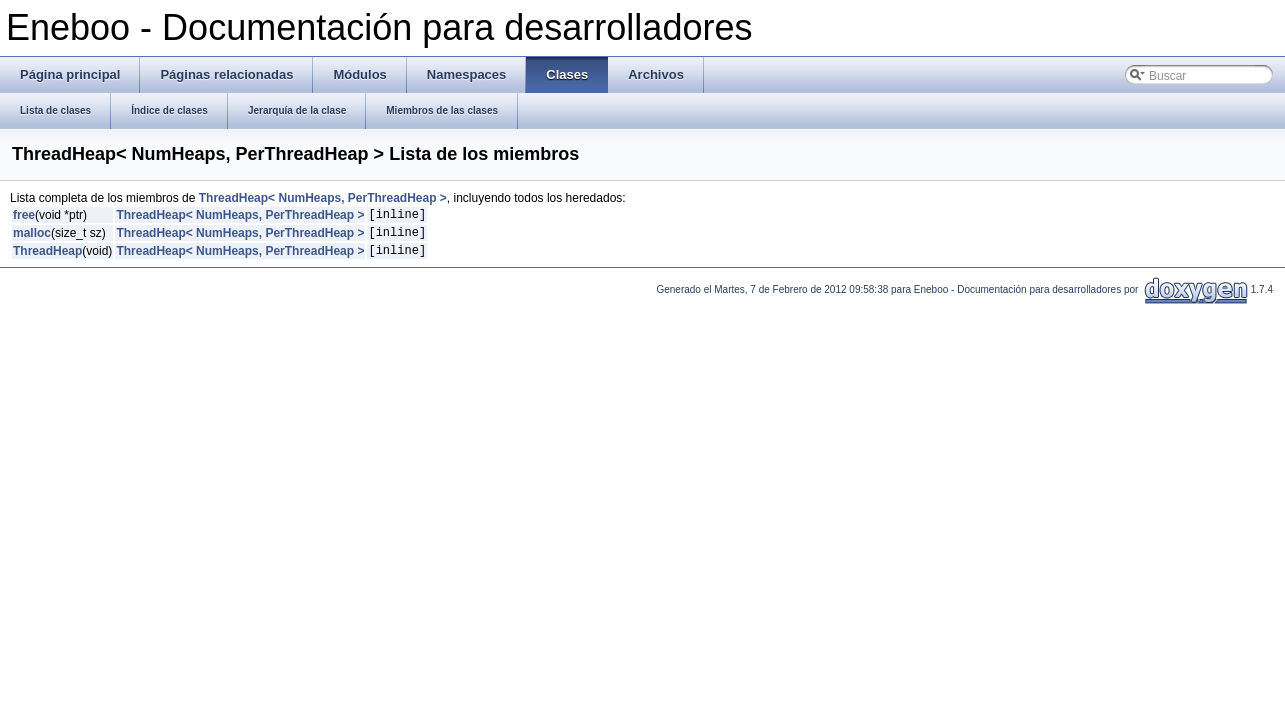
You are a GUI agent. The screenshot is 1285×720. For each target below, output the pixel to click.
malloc (32, 238)
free (24, 217)
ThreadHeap (47, 259)
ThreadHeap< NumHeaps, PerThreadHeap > (323, 198)
